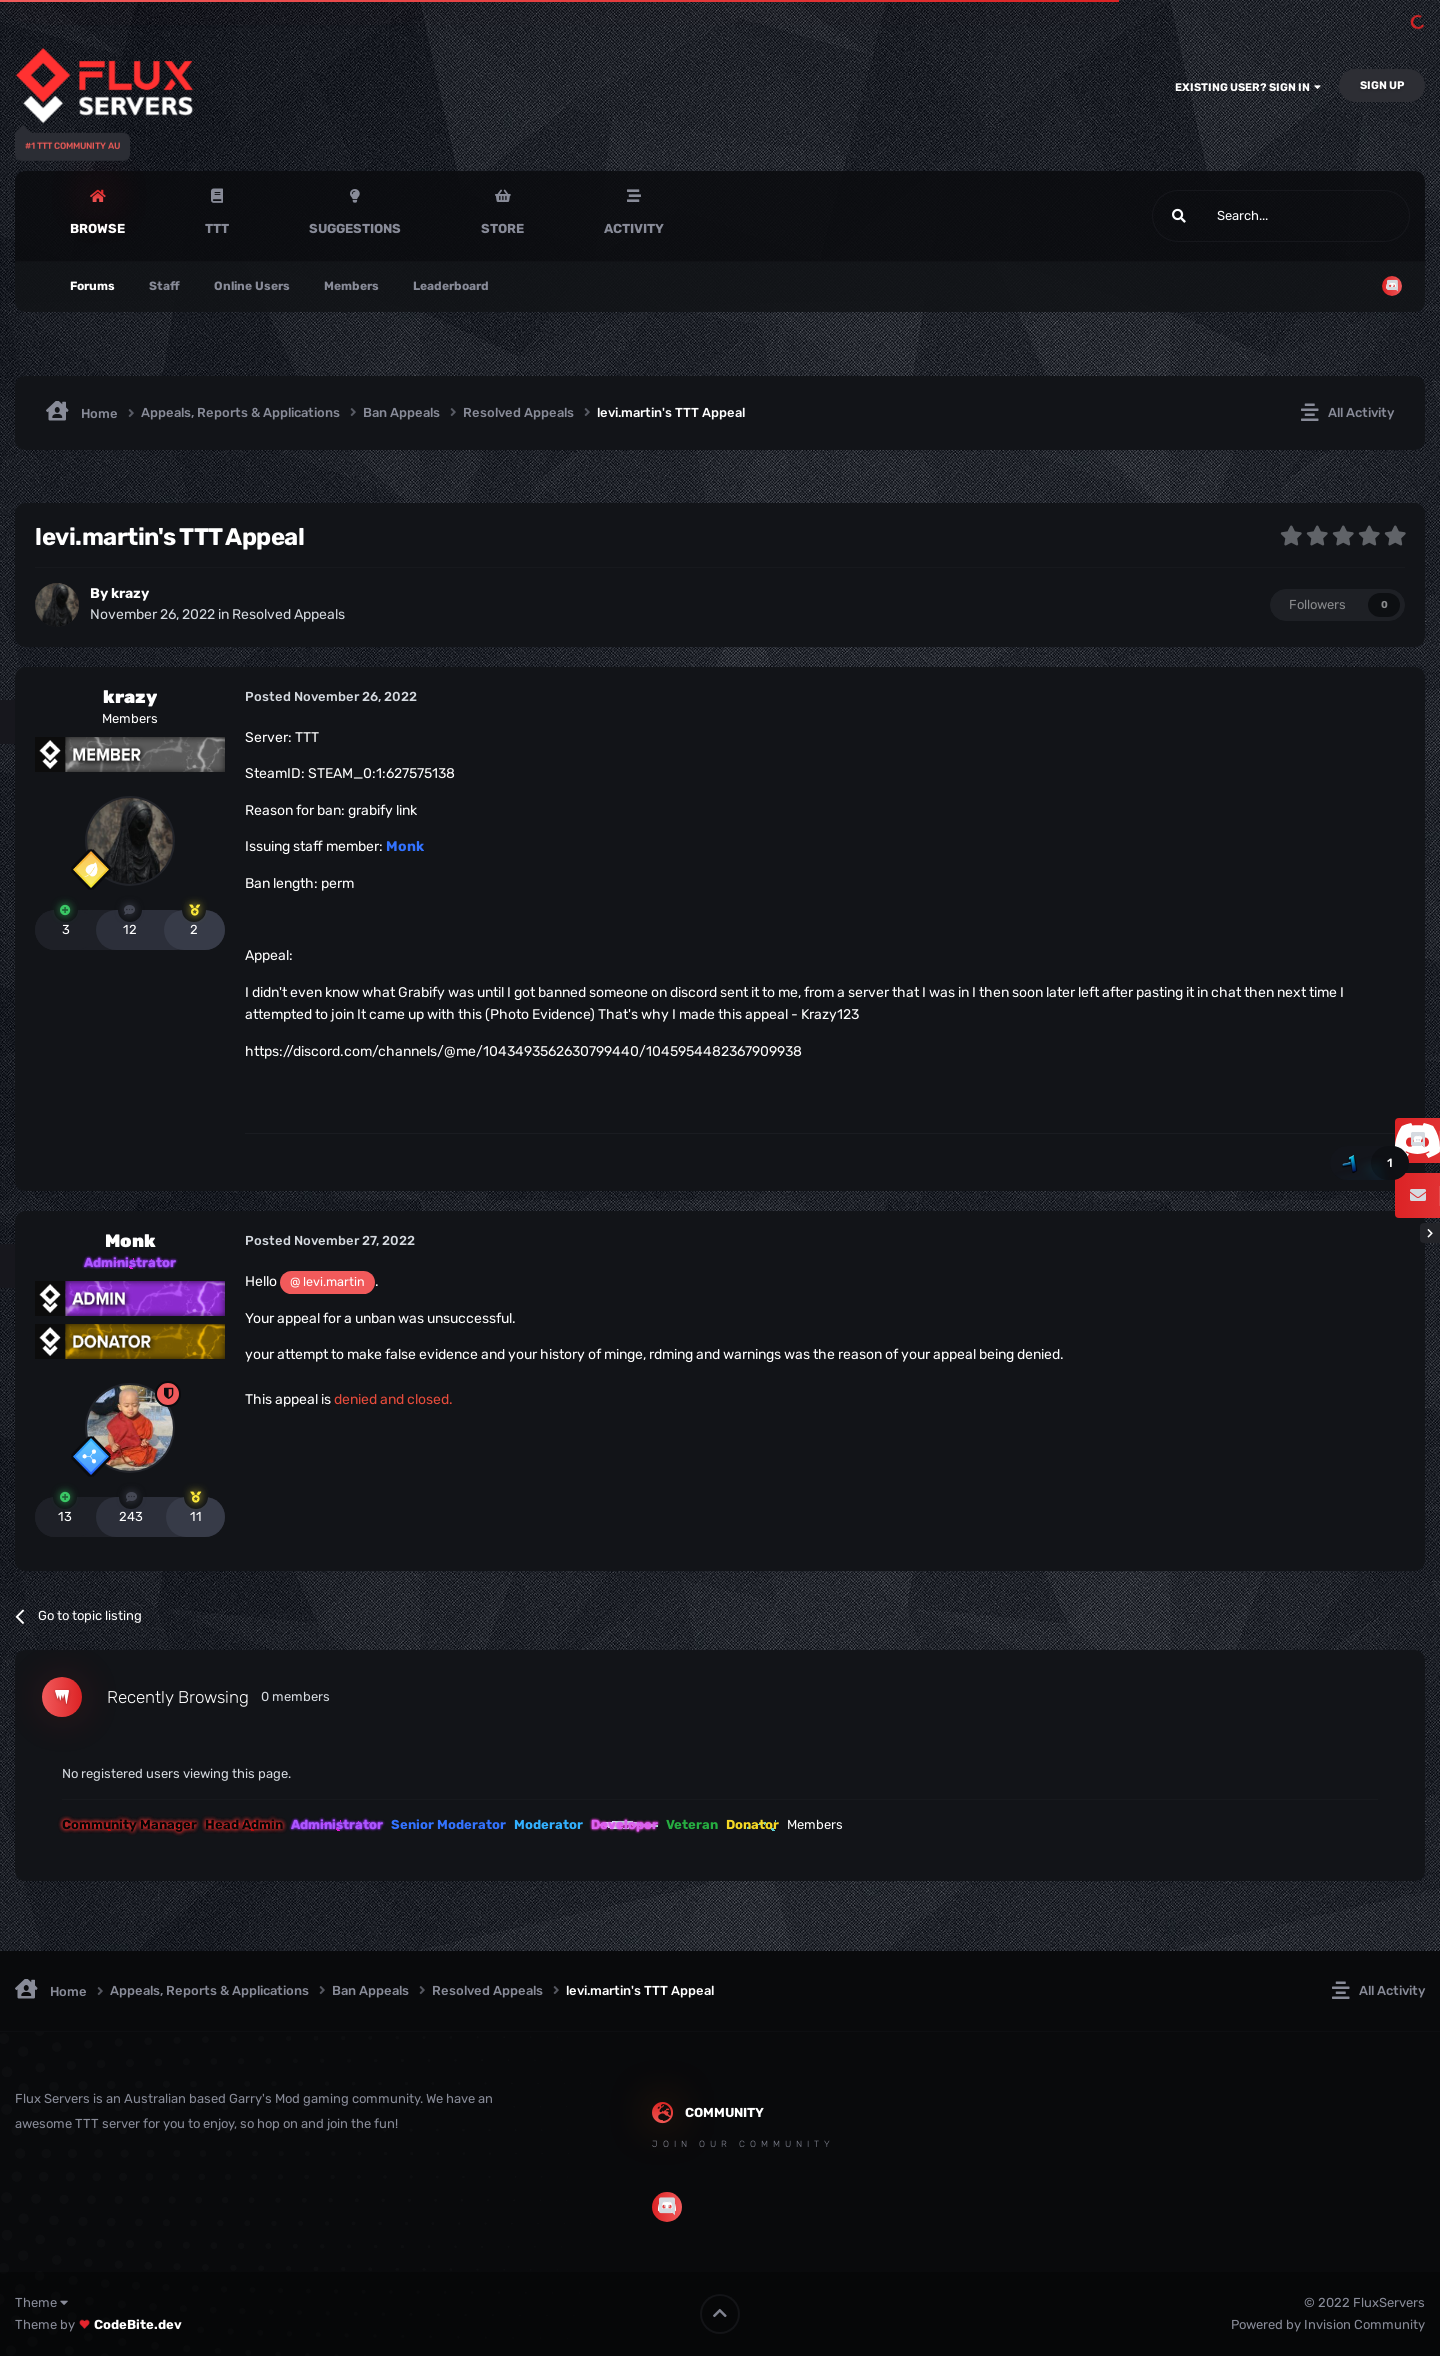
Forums (92, 286)
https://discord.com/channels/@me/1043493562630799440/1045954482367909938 (523, 1051)
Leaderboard (451, 286)
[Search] (1233, 216)
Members (351, 286)
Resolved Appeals (288, 614)
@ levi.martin (327, 1281)
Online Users (252, 286)
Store (502, 228)
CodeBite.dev (138, 2324)
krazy (130, 593)
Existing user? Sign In (1248, 87)
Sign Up (1382, 85)
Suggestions (355, 228)
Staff (164, 286)
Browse (97, 228)
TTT (217, 228)
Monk (130, 1241)
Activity (634, 228)
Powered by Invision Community (1328, 2324)
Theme (41, 2302)
